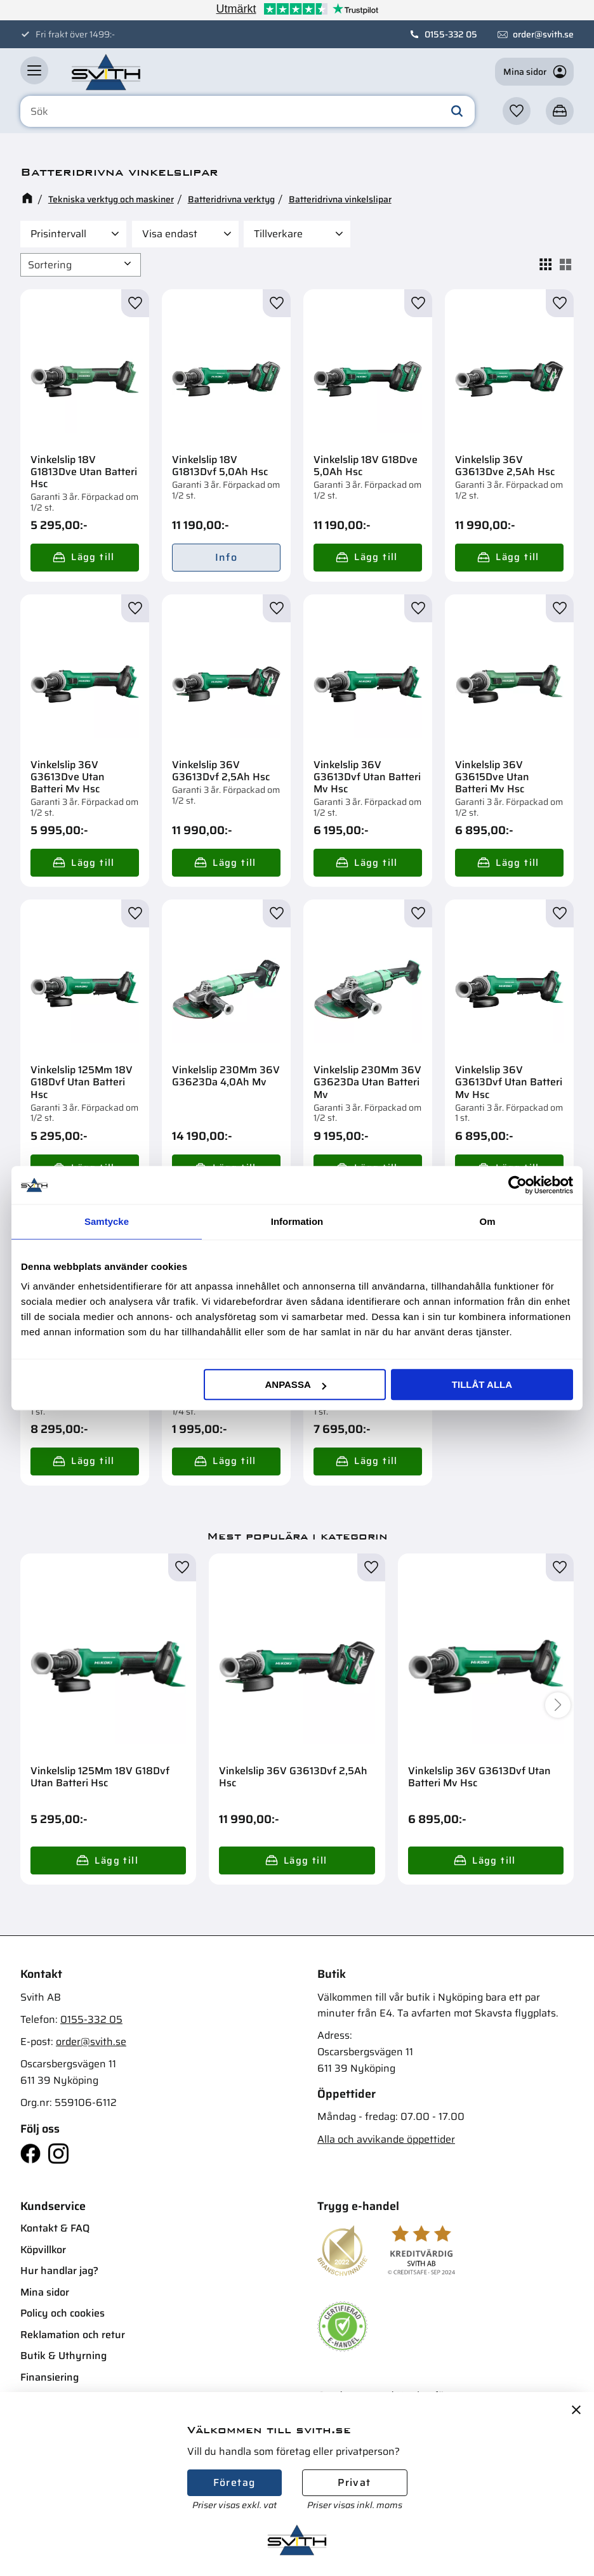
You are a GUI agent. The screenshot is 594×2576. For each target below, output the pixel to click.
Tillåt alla (482, 1384)
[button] (34, 70)
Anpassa (295, 1384)
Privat (354, 2482)
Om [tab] (487, 1221)
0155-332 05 (451, 34)
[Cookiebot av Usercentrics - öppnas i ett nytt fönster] (517, 1184)
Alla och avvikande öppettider (386, 2139)
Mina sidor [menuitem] (44, 2292)
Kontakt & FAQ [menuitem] (54, 2228)
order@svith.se (543, 34)
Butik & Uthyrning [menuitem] (63, 2356)
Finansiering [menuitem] (49, 2377)
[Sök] (457, 111)
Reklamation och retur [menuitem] (72, 2335)
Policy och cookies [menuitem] (62, 2313)
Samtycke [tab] (106, 1221)
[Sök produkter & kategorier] (247, 111)
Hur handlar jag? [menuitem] (59, 2271)
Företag (234, 2482)
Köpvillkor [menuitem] (43, 2250)
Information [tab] (297, 1221)
